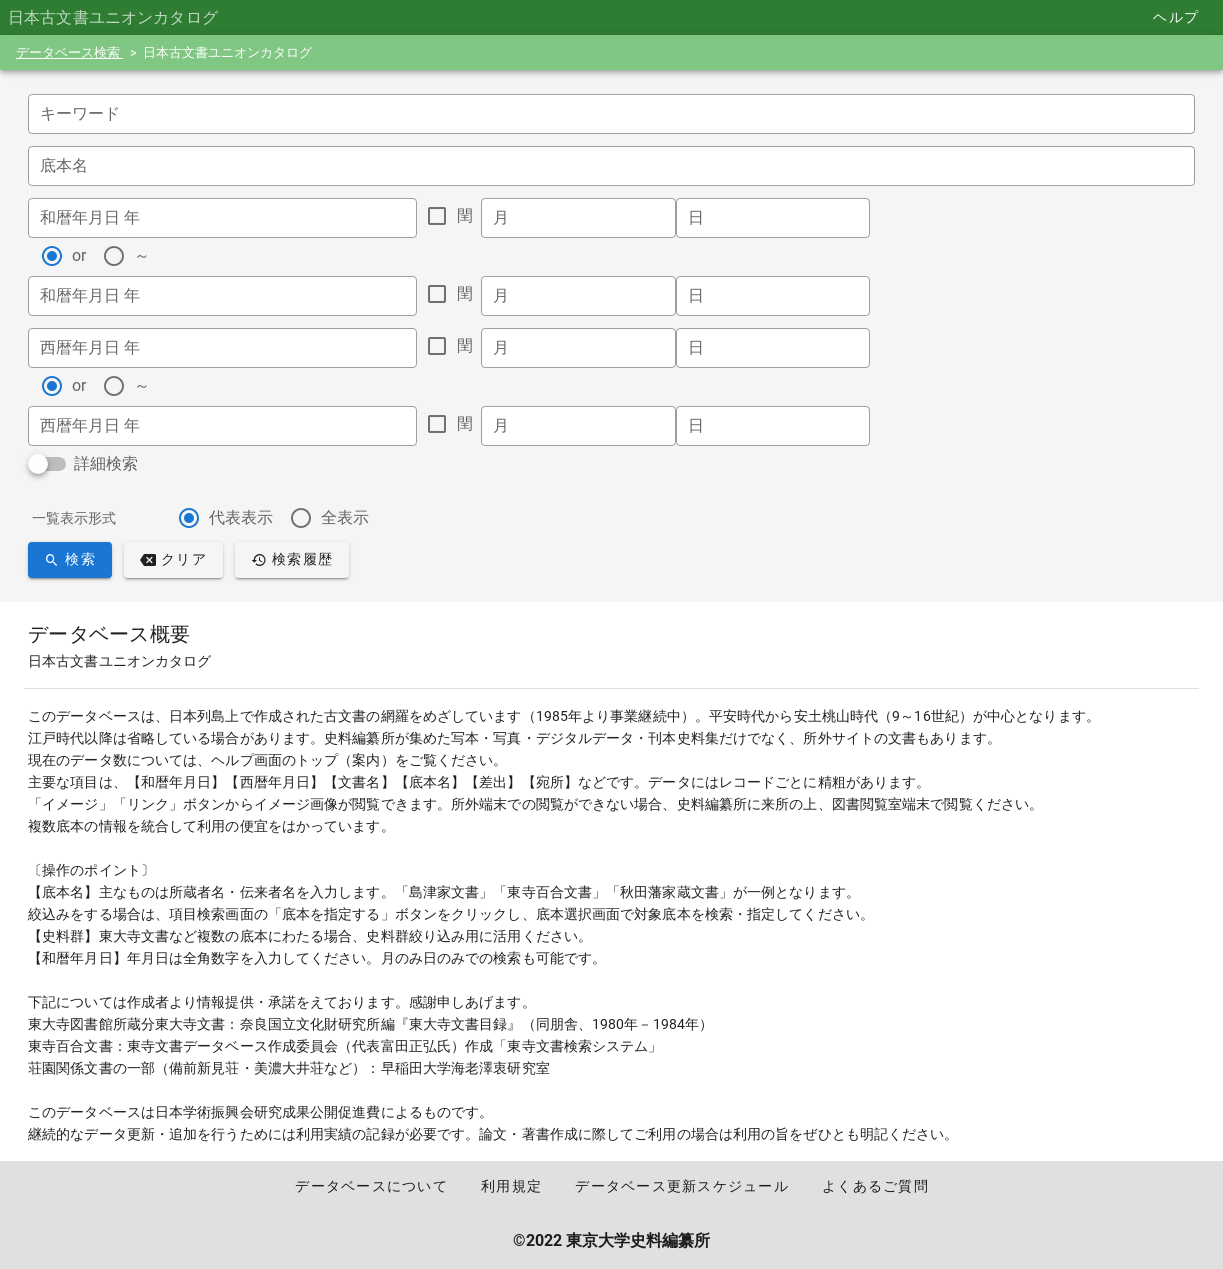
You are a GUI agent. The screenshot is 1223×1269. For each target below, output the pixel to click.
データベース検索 (69, 52)
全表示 (345, 517)
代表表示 (241, 517)
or (79, 255)
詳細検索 (106, 463)
